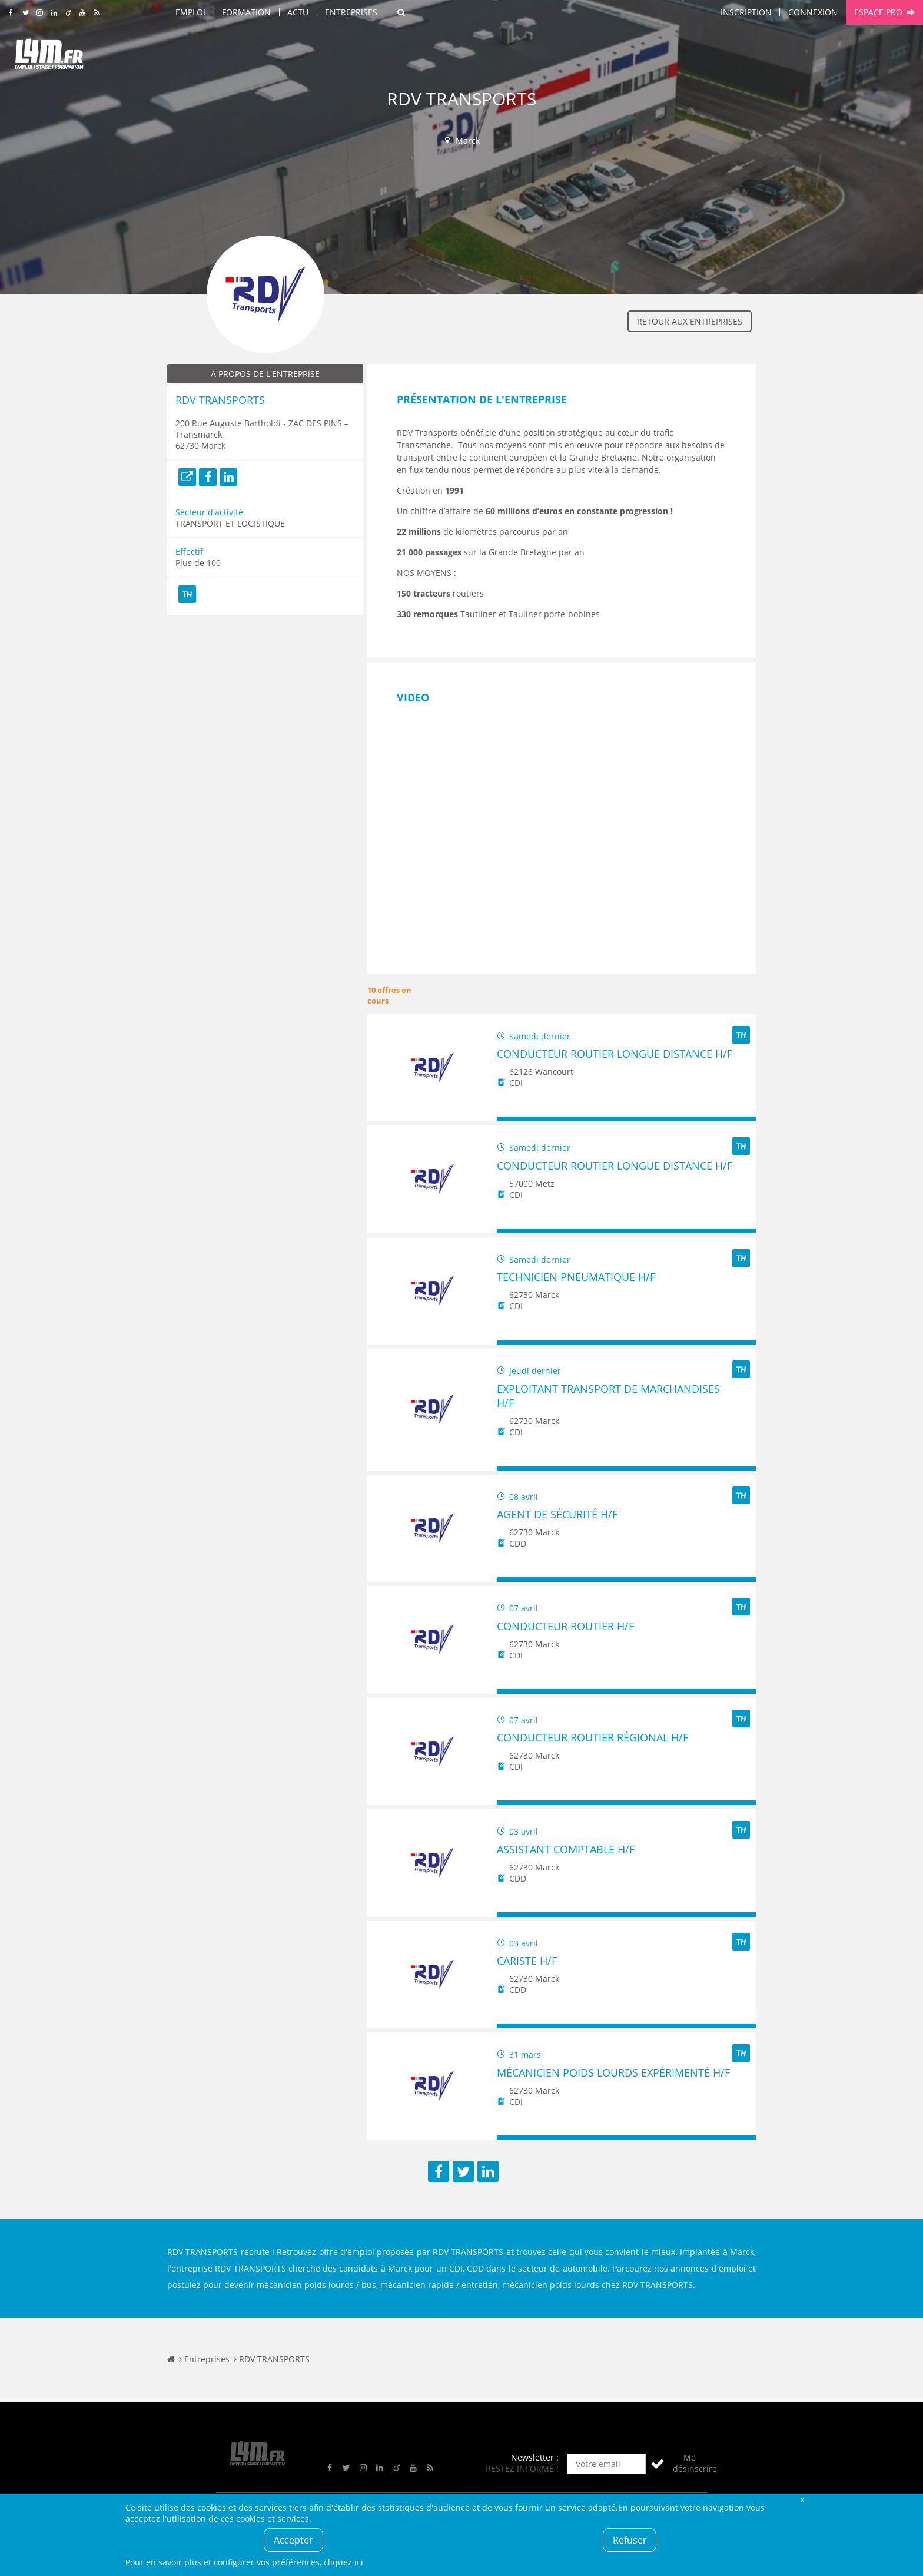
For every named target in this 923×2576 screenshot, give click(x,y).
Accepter (293, 2540)
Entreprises (351, 12)
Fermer (802, 2499)
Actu (297, 12)
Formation (246, 12)
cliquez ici (343, 2562)
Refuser (630, 2540)
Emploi (190, 12)
